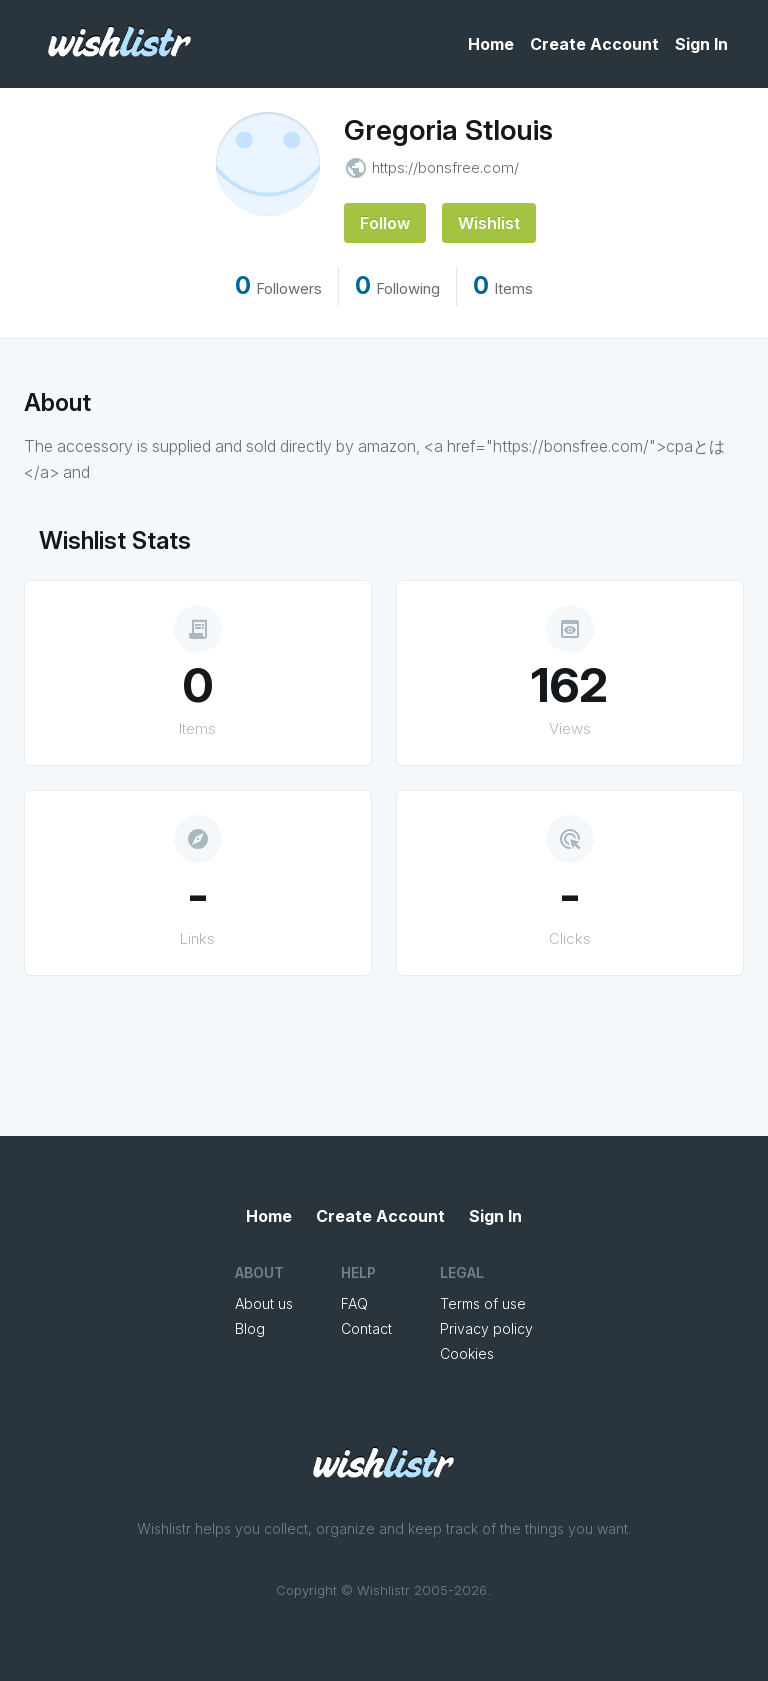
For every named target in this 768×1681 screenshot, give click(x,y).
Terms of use (483, 1303)
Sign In (701, 44)
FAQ (354, 1303)
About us (264, 1303)
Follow (385, 223)
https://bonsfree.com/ (445, 167)
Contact (366, 1328)
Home (491, 44)
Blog (250, 1328)
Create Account (594, 44)
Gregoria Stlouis (448, 130)
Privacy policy (486, 1328)
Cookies (467, 1353)
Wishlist (489, 223)
